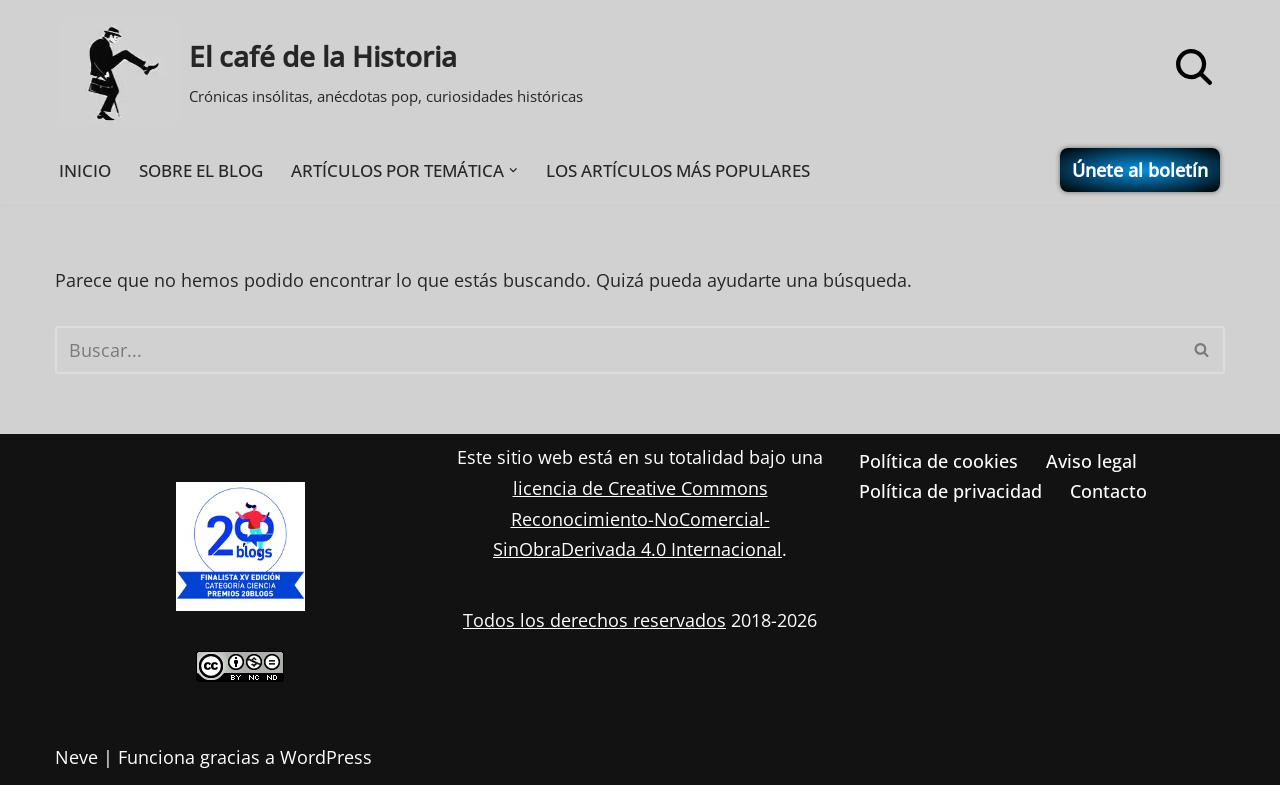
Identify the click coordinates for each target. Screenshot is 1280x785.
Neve (76, 757)
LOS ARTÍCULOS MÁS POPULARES (678, 170)
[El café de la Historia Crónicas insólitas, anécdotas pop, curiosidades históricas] (321, 72)
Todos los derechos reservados (594, 620)
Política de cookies (938, 461)
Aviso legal (1091, 461)
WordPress (326, 757)
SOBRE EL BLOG (201, 170)
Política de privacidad (950, 491)
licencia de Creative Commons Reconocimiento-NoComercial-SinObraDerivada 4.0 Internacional (637, 518)
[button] (513, 170)
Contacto (1108, 491)
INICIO (85, 170)
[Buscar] (1194, 67)
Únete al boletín (1140, 170)
